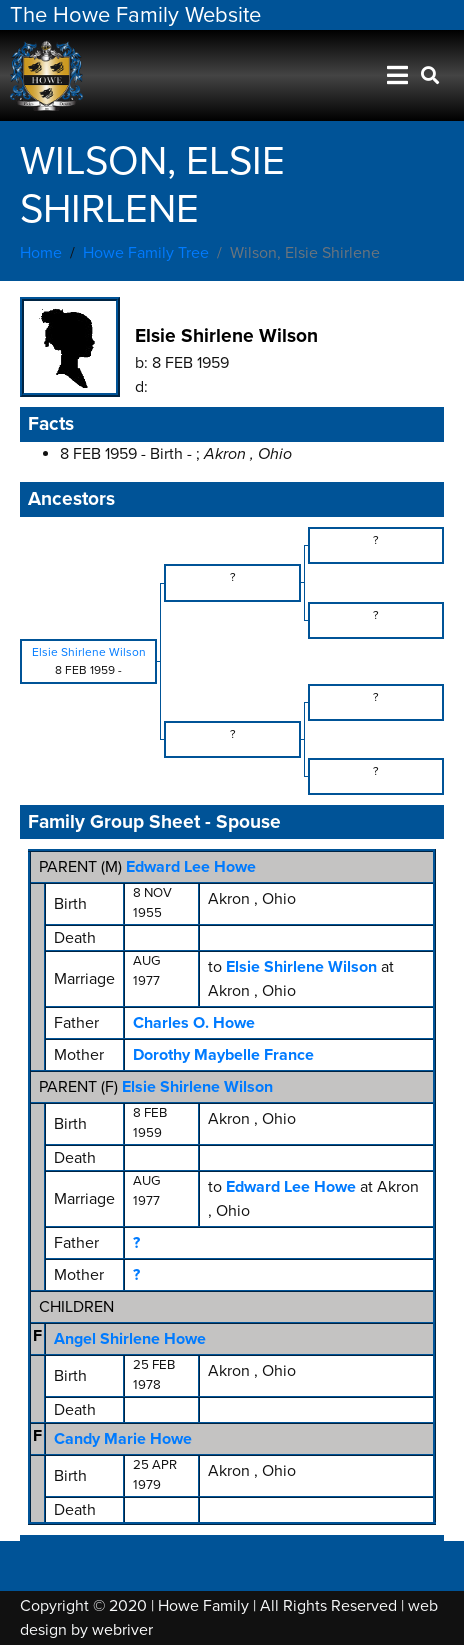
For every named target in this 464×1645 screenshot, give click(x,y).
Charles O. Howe (194, 1023)
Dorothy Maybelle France (223, 1055)
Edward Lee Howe (191, 867)
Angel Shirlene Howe (130, 1339)
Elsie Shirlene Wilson (197, 1087)
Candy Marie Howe (123, 1439)
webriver (122, 1630)
